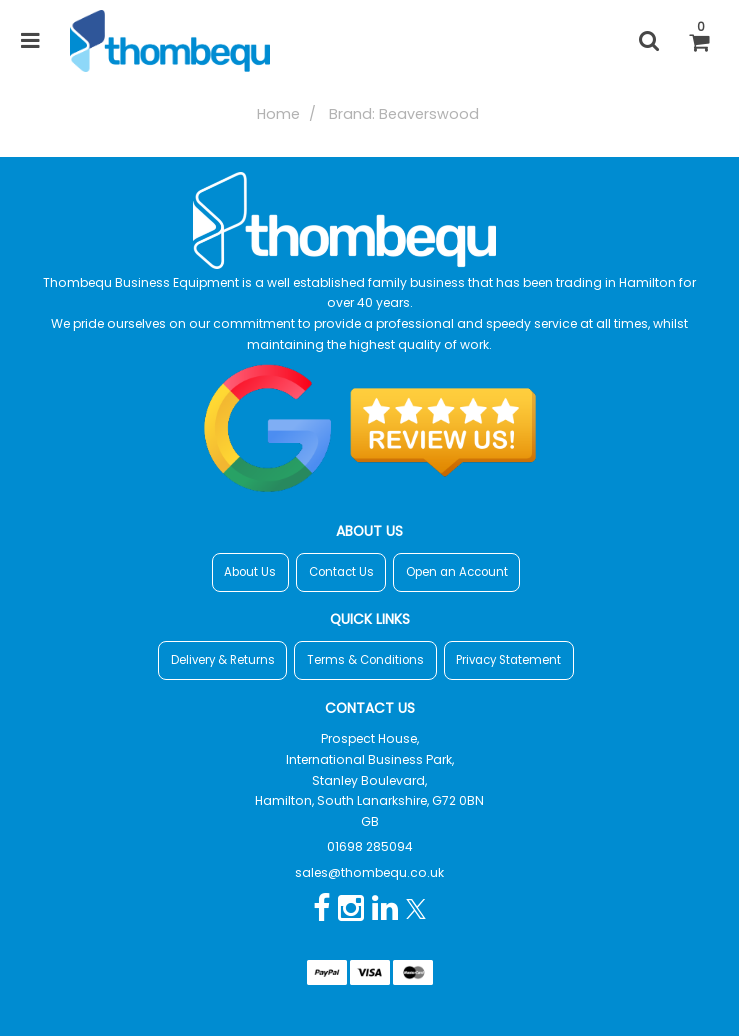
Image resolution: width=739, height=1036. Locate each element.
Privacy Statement (508, 660)
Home (278, 114)
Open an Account (457, 572)
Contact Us (341, 572)
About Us (250, 572)
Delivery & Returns (223, 660)
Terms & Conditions (365, 660)
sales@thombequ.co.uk (369, 872)
